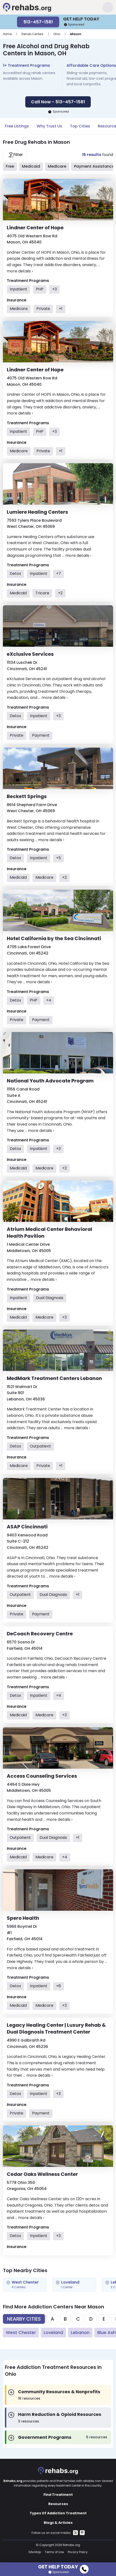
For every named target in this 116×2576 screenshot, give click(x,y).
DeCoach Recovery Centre (40, 1633)
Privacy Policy (78, 2552)
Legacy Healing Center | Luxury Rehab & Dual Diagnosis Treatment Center (56, 2028)
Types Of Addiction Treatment (58, 2513)
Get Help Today (63, 2566)
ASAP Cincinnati (27, 1526)
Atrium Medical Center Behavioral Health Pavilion (49, 1232)
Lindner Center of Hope (35, 227)
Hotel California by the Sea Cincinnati (54, 938)
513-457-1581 (38, 22)
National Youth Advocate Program (50, 1080)
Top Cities (80, 126)
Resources (58, 2503)
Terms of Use (54, 2552)
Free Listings (17, 126)
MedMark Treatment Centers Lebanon (54, 1378)
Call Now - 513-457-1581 (58, 102)
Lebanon (80, 2332)
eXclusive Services (30, 654)
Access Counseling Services (42, 1776)
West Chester (21, 2332)
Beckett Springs (27, 796)
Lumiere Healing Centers (37, 512)
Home (7, 34)
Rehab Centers (32, 34)
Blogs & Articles (58, 2522)
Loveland (53, 2332)
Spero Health (23, 1918)
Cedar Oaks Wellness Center (42, 2174)
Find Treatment (58, 2494)
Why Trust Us (49, 126)
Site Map (34, 2552)
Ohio (56, 34)
